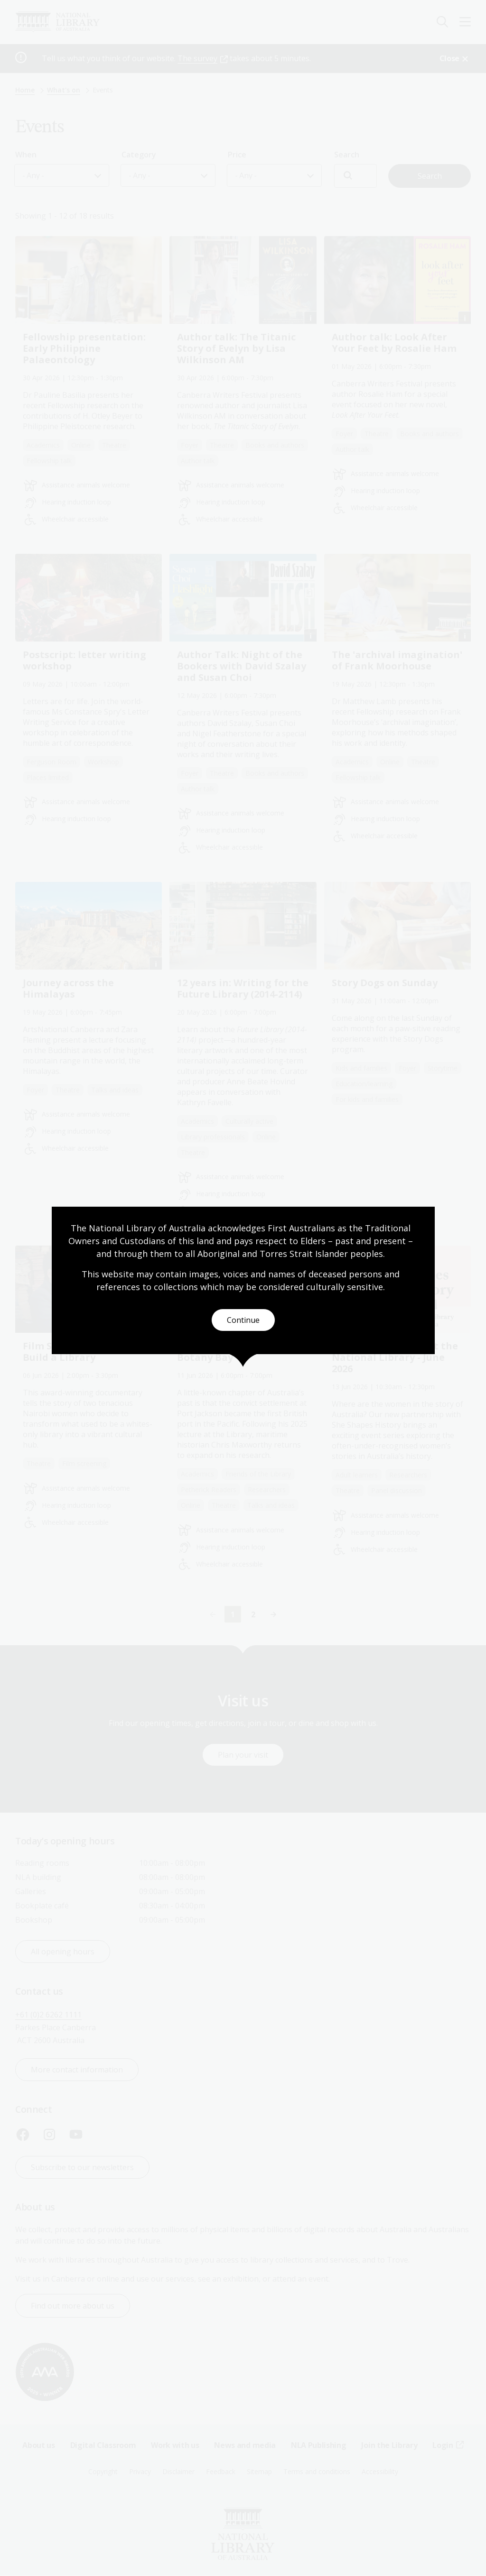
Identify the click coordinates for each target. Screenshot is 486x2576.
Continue (243, 1320)
